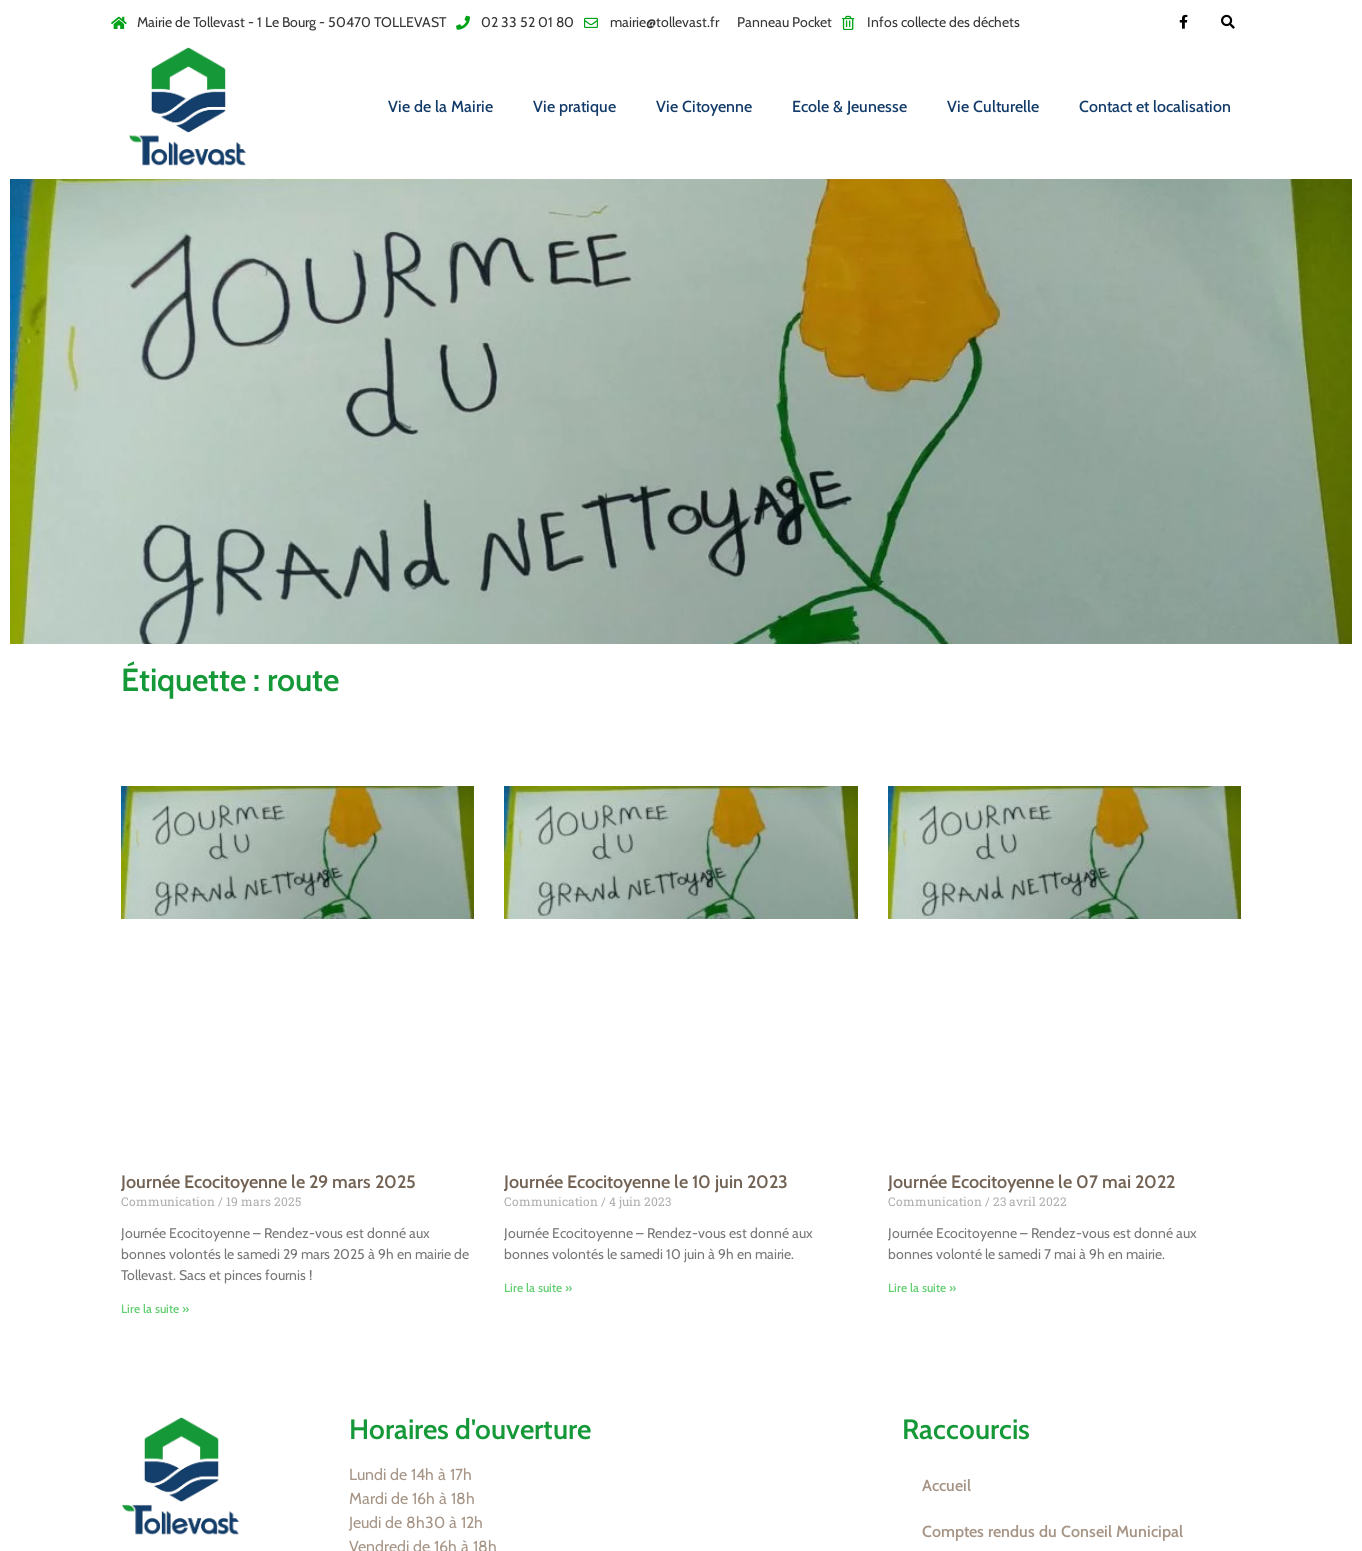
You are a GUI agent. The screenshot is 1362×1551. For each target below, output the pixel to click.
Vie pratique (574, 106)
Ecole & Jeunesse (849, 106)
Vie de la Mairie (440, 106)
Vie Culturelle (993, 106)
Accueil (946, 1485)
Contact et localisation (1155, 106)
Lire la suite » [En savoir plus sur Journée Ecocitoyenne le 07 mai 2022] (922, 1287)
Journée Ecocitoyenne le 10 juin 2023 (646, 1182)
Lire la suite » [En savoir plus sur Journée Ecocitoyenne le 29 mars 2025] (155, 1308)
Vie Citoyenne (704, 106)
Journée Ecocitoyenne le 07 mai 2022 (1031, 1182)
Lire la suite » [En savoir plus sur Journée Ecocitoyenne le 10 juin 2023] (538, 1287)
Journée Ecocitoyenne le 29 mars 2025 (268, 1182)
